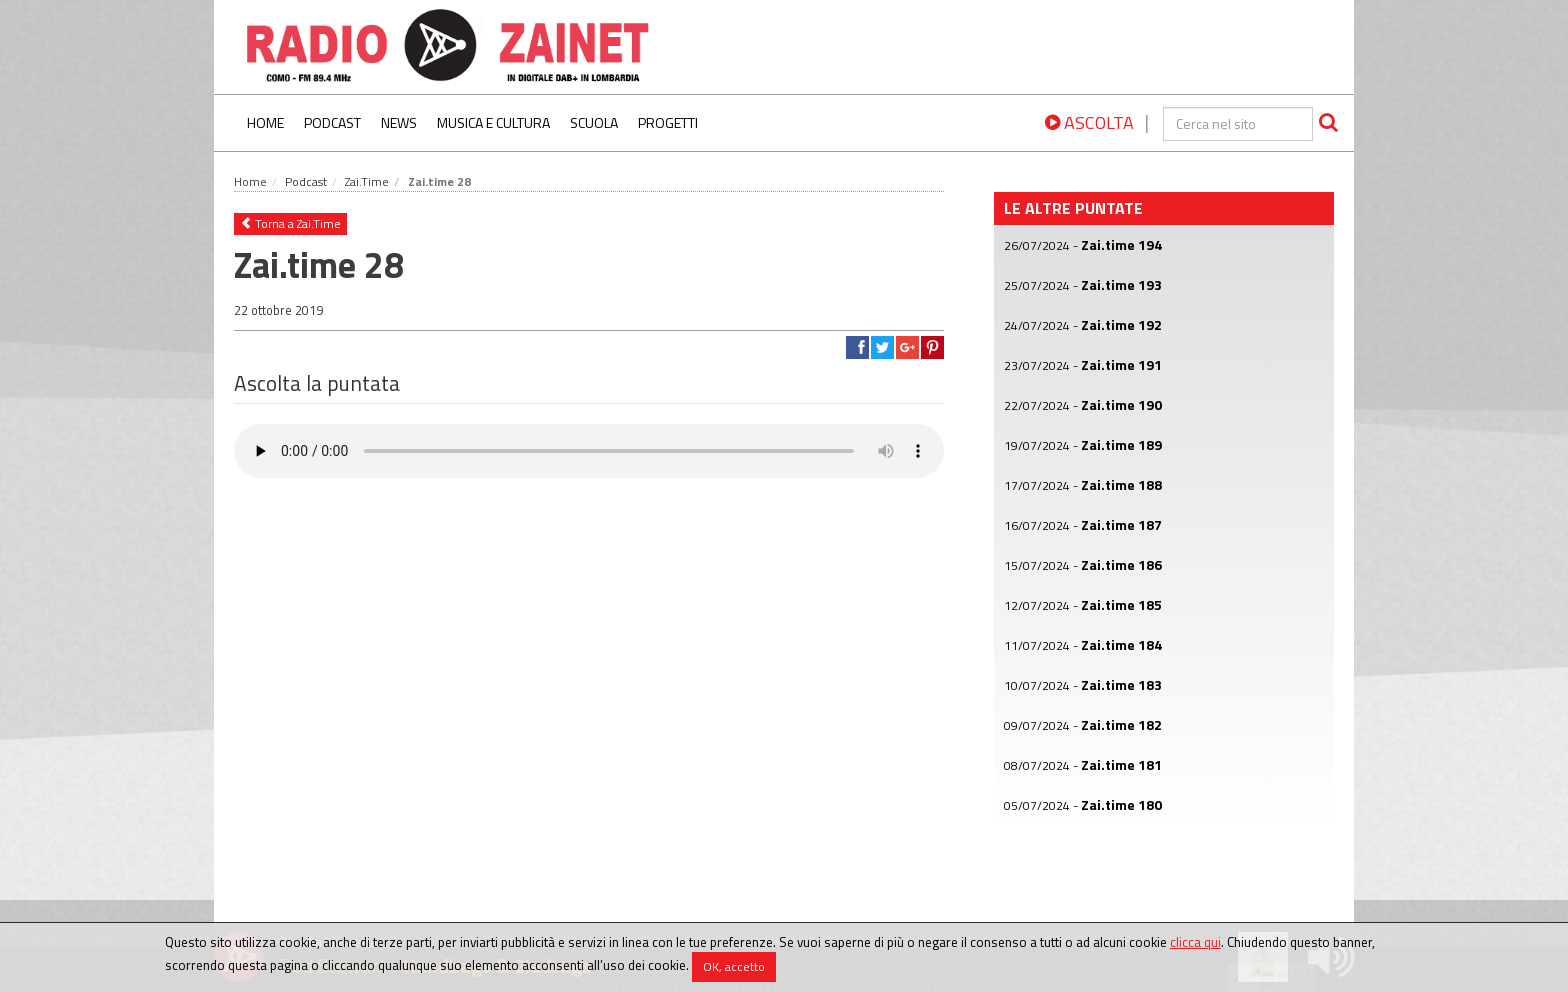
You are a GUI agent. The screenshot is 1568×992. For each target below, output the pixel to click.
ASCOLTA (1089, 122)
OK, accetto (734, 966)
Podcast (332, 122)
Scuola (594, 122)
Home (265, 122)
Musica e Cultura (493, 122)
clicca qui (1195, 942)
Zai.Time (367, 181)
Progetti (668, 122)
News (399, 122)
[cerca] (1238, 124)
